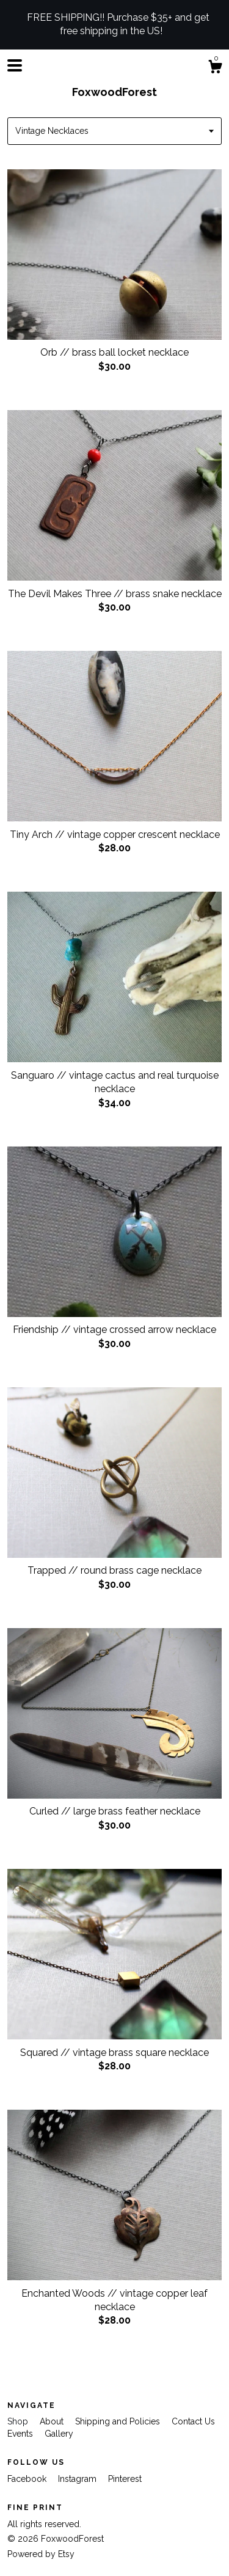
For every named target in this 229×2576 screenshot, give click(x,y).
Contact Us (193, 2421)
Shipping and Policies (118, 2421)
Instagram (78, 2479)
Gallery (59, 2433)
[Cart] (215, 68)
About (53, 2421)
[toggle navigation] (14, 65)
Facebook (28, 2479)
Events (21, 2433)
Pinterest (125, 2479)
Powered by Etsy (41, 2554)
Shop (19, 2421)
